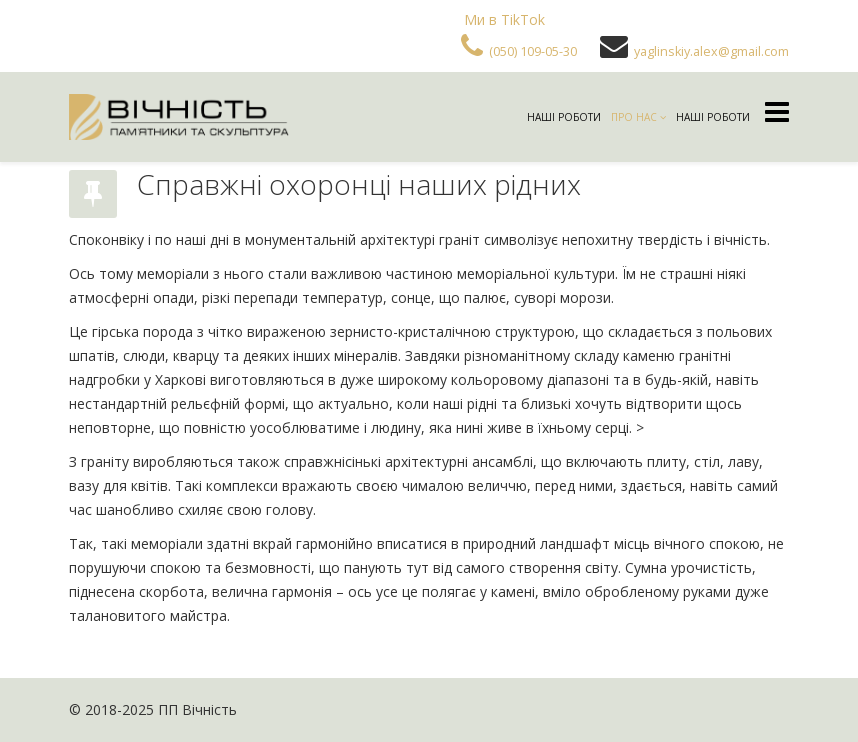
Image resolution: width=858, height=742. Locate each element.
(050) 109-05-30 (533, 51)
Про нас (634, 117)
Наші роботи (564, 117)
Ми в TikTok (504, 19)
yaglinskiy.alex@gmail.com (711, 51)
